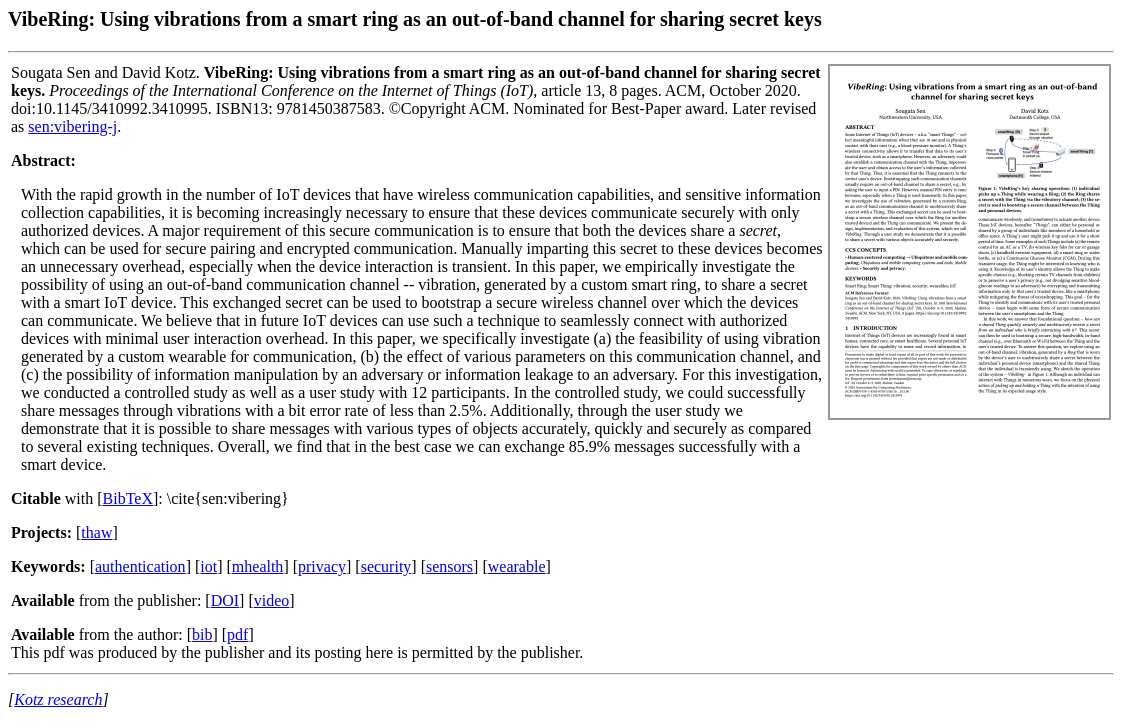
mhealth (258, 566)
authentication (140, 566)
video (272, 600)
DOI (225, 600)
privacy (322, 566)
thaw (96, 532)
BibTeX (128, 498)
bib (202, 634)
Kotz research (58, 699)
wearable (517, 566)
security (386, 566)
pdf (237, 634)
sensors (449, 566)
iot (208, 566)
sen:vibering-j (72, 126)
